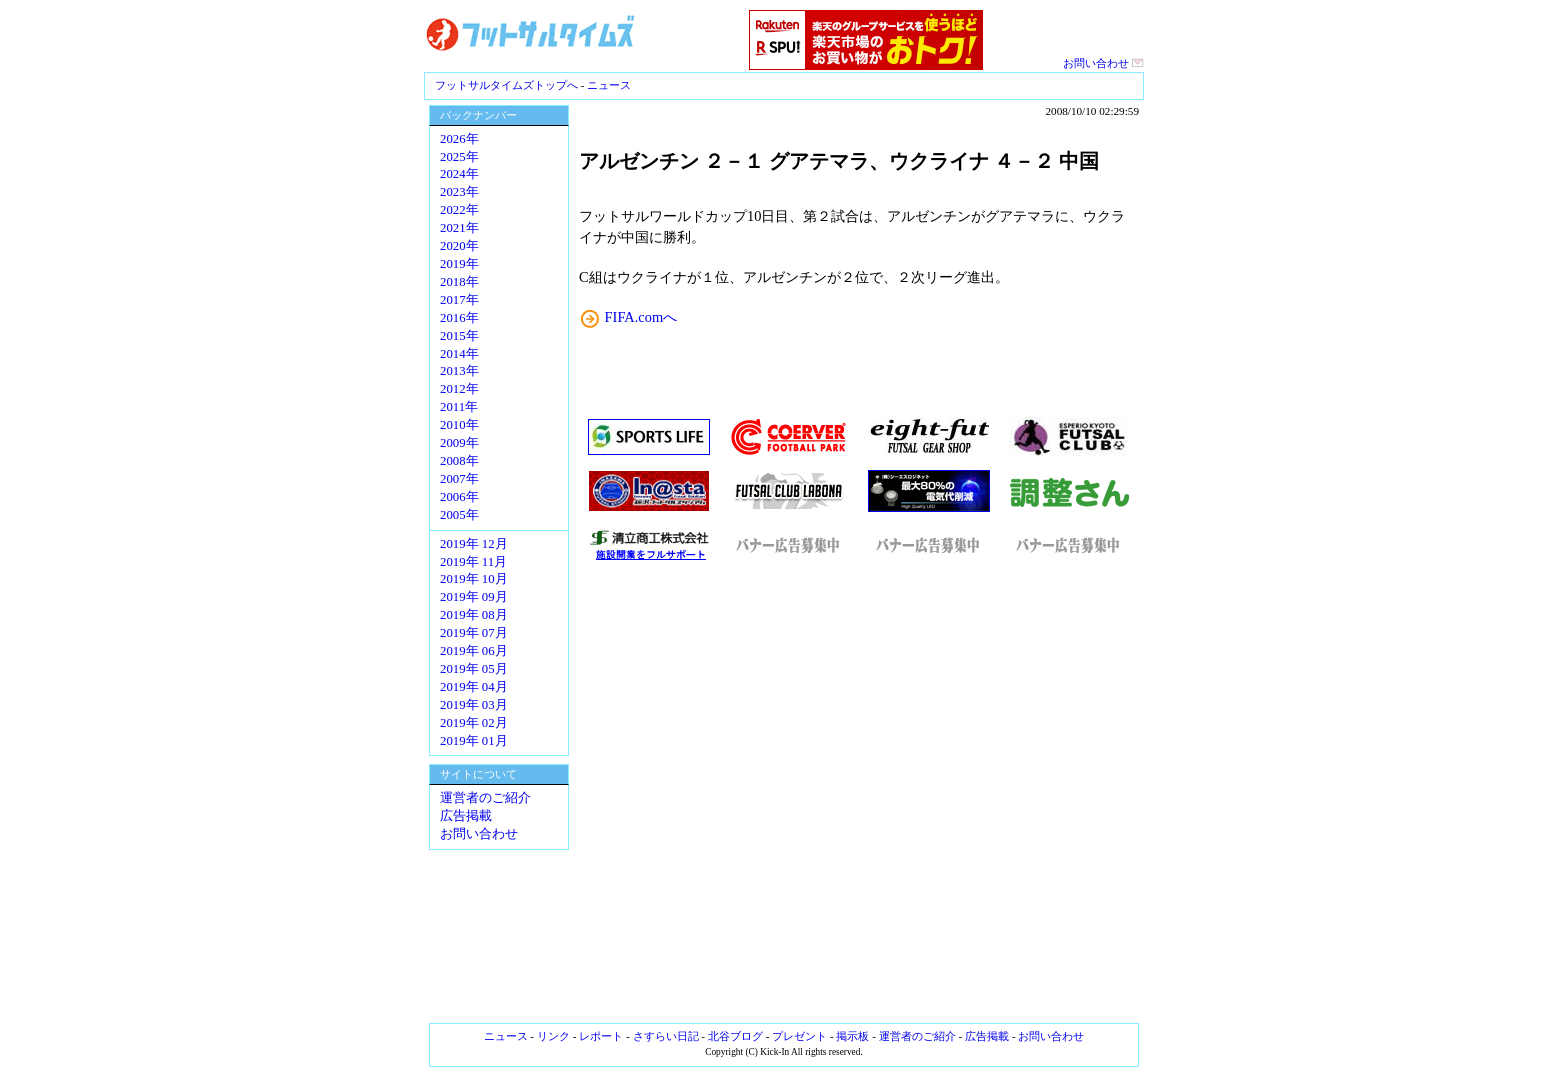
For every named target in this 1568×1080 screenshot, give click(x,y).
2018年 (459, 282)
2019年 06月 (474, 651)
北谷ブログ (735, 1036)
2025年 (459, 157)
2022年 (459, 210)
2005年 (459, 515)
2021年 (459, 228)
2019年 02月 (474, 723)
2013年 (459, 371)
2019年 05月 (474, 669)
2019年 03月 (474, 705)
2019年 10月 (474, 579)
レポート (601, 1036)
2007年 (459, 479)
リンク (553, 1036)
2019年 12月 (474, 544)
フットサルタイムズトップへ (506, 85)
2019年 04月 (474, 687)
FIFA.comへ (641, 317)
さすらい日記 (666, 1036)
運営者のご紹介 (485, 798)
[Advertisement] (859, 793)
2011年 (459, 407)
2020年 (459, 246)
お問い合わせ (1103, 63)
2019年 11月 (473, 562)
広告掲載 (466, 816)
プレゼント (799, 1036)
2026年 (459, 139)
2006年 (459, 497)
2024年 (459, 174)
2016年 (459, 318)
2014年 (459, 354)
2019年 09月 (474, 597)
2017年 (459, 300)
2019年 (459, 264)
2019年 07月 (474, 633)
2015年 (459, 336)
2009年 (459, 443)
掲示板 (852, 1036)
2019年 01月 (474, 741)
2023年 (459, 192)
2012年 (459, 389)
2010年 (459, 425)
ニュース (609, 85)
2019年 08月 (474, 615)
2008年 (459, 461)
